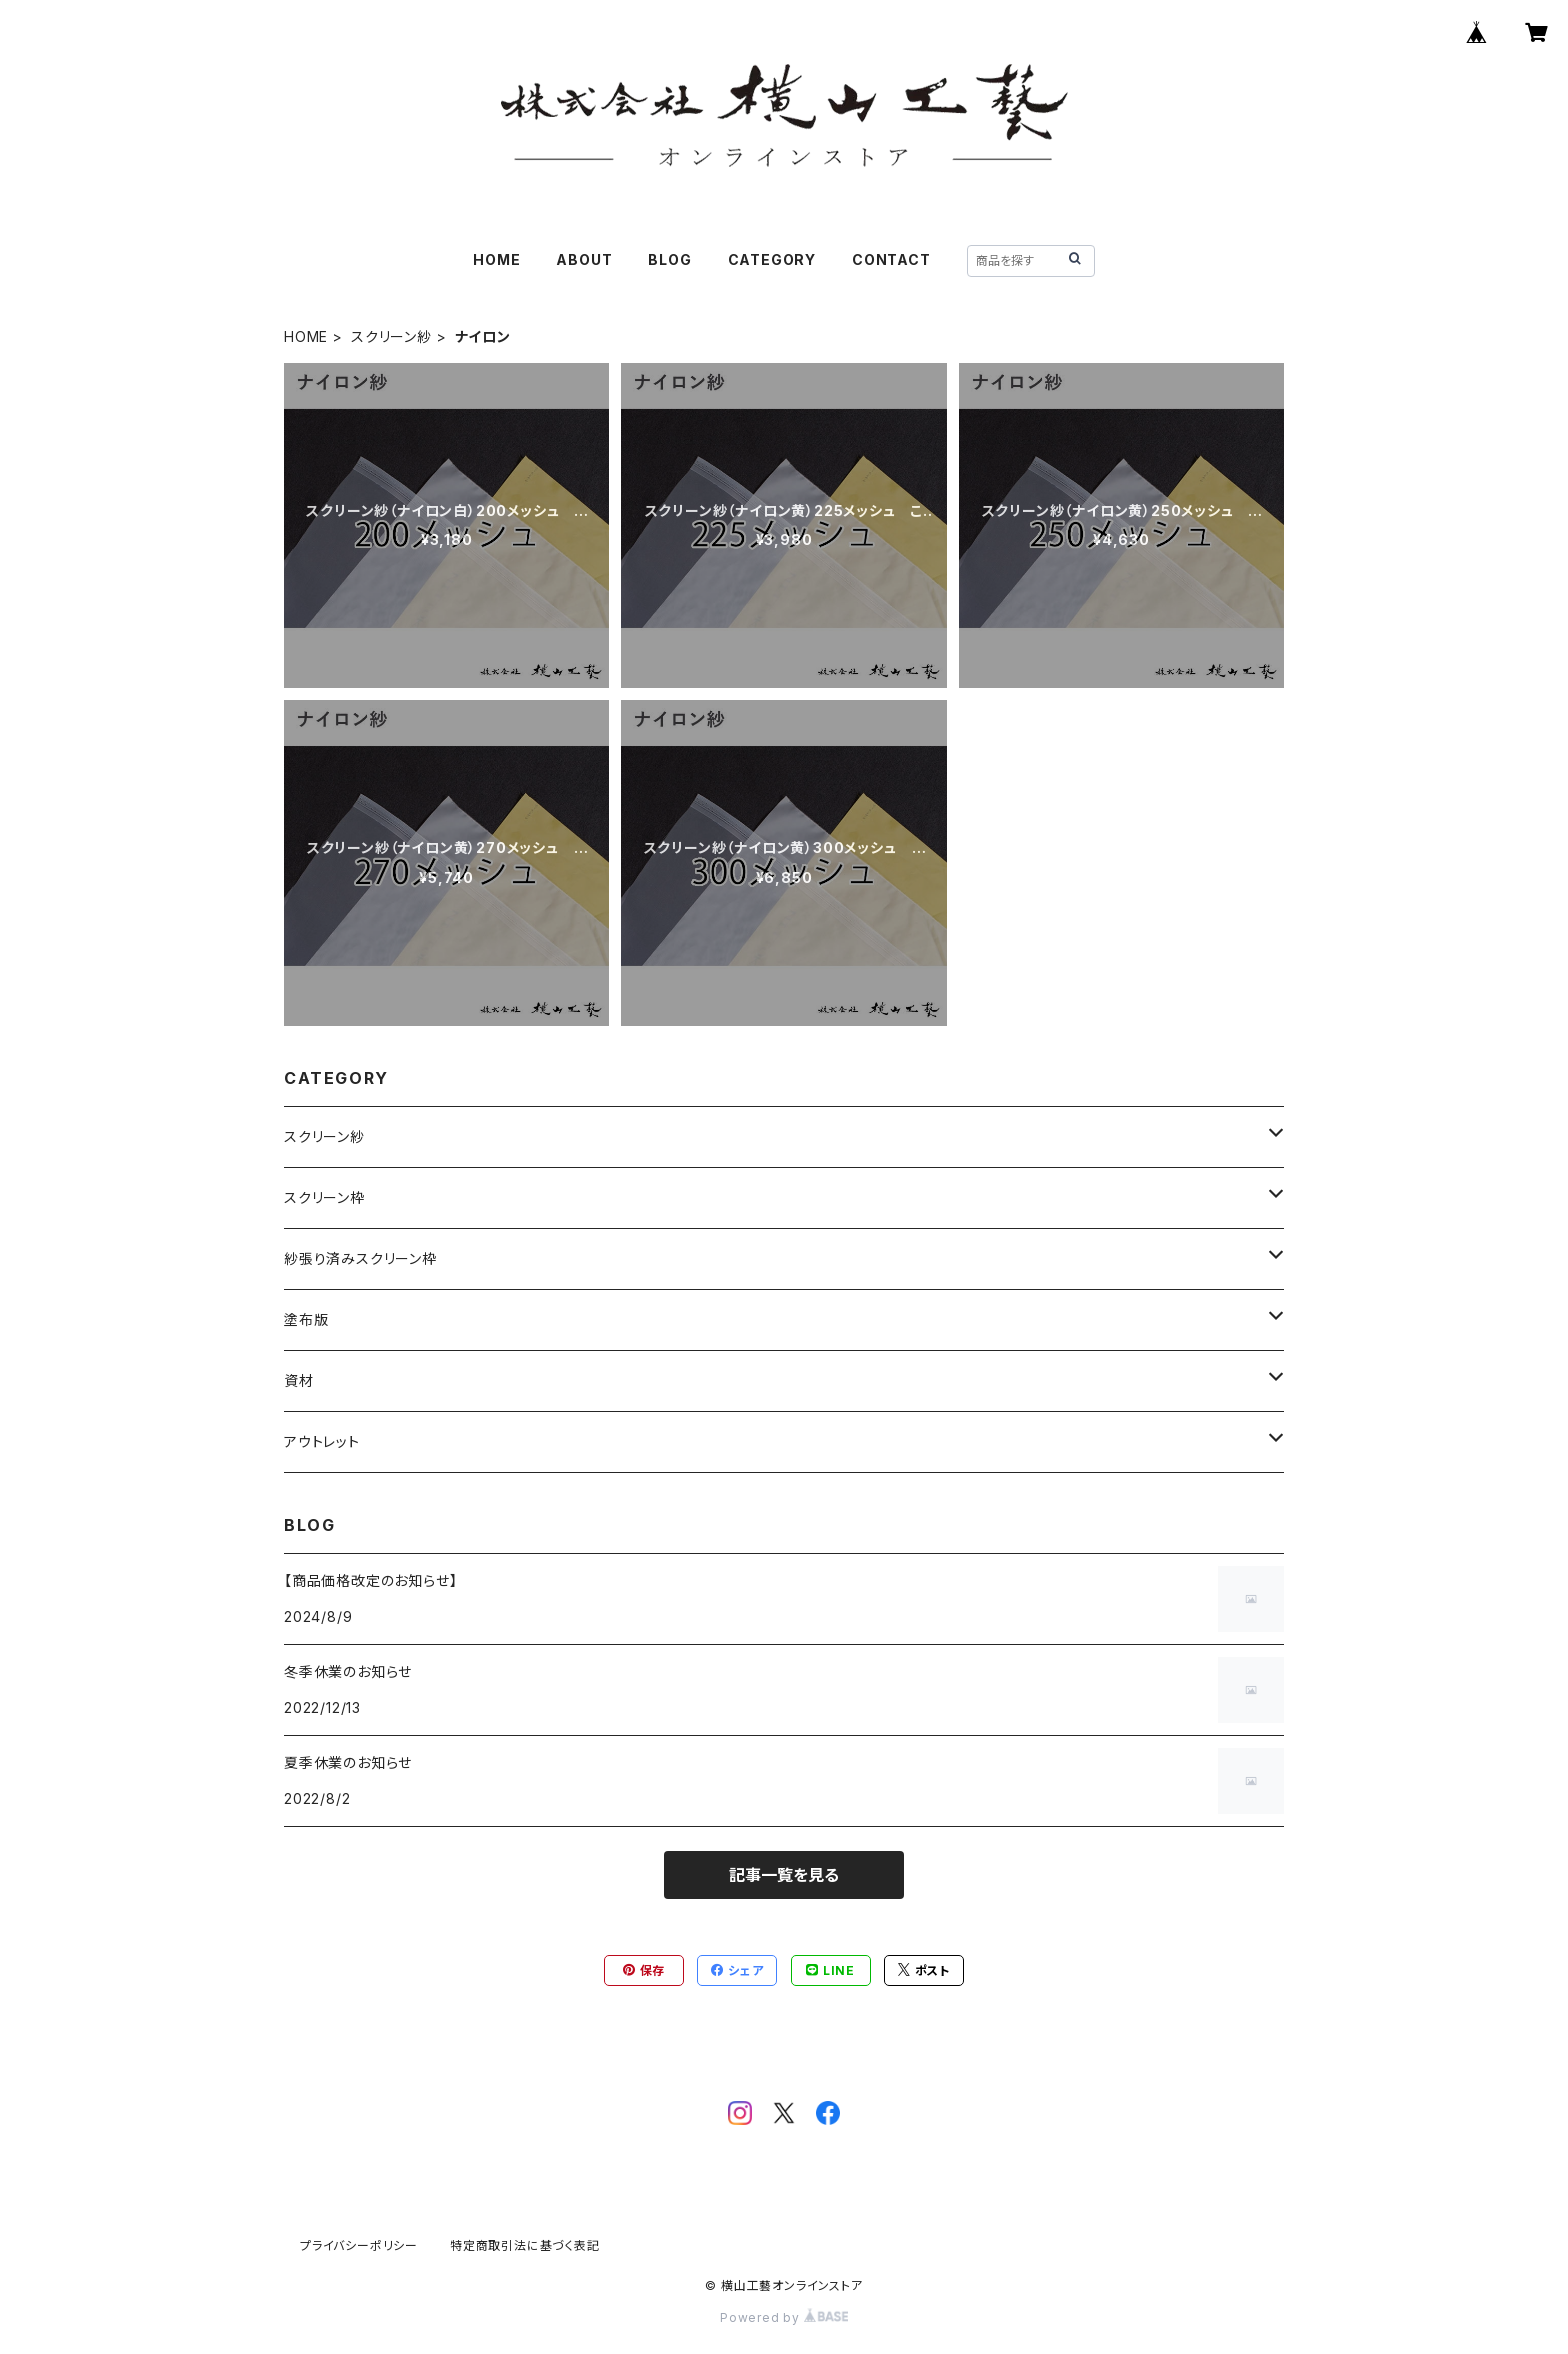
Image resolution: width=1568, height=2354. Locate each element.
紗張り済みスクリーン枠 (360, 1258)
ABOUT (584, 259)
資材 (299, 1380)
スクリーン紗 (391, 336)
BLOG (669, 259)
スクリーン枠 (324, 1197)
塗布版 (306, 1319)
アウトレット (322, 1441)
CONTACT (891, 259)
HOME (496, 259)
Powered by (784, 2317)
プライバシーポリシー (359, 2245)
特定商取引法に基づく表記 (525, 2245)
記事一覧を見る (784, 1875)
